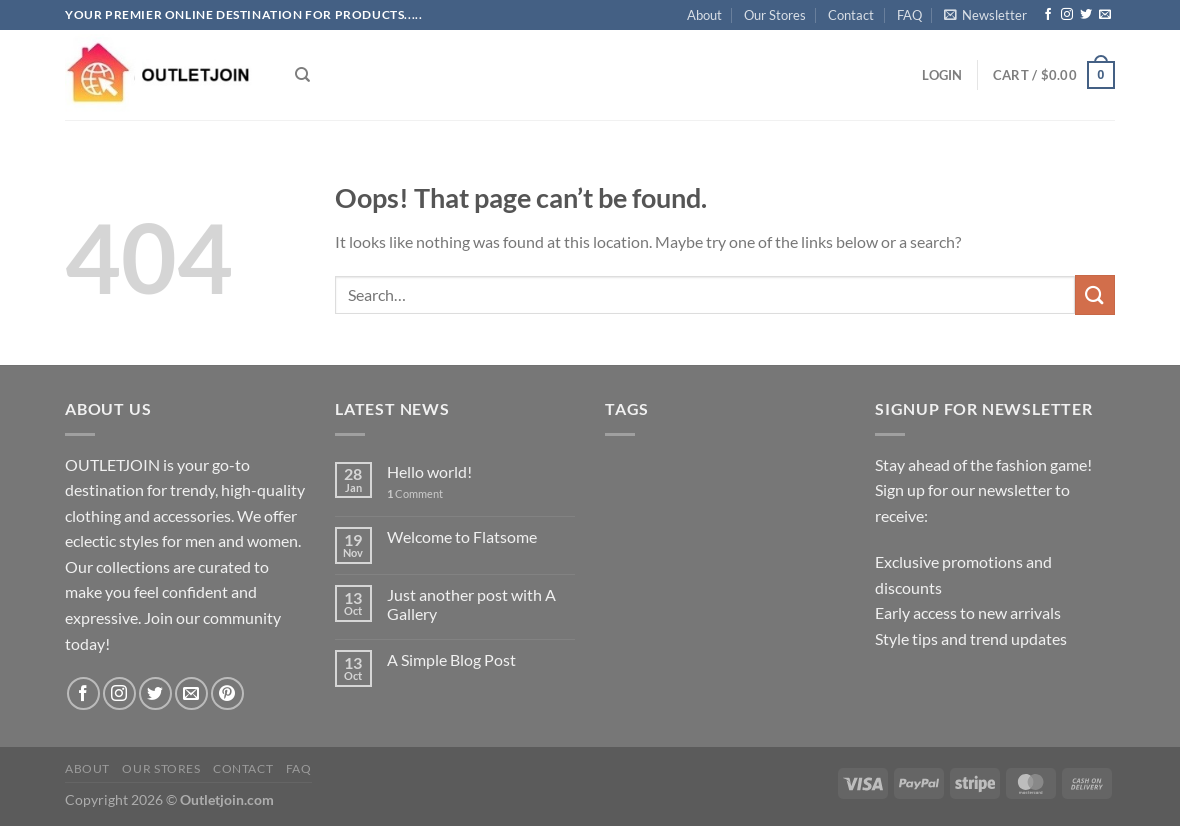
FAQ (909, 15)
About (704, 15)
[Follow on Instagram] (1067, 15)
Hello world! (429, 471)
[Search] (302, 75)
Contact (851, 15)
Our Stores (775, 15)
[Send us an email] (1105, 15)
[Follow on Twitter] (1086, 15)
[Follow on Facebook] (1048, 15)
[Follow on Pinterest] (227, 693)
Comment (415, 493)
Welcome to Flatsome (462, 536)
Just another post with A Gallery (471, 604)
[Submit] (1095, 294)
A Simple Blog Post (451, 659)
